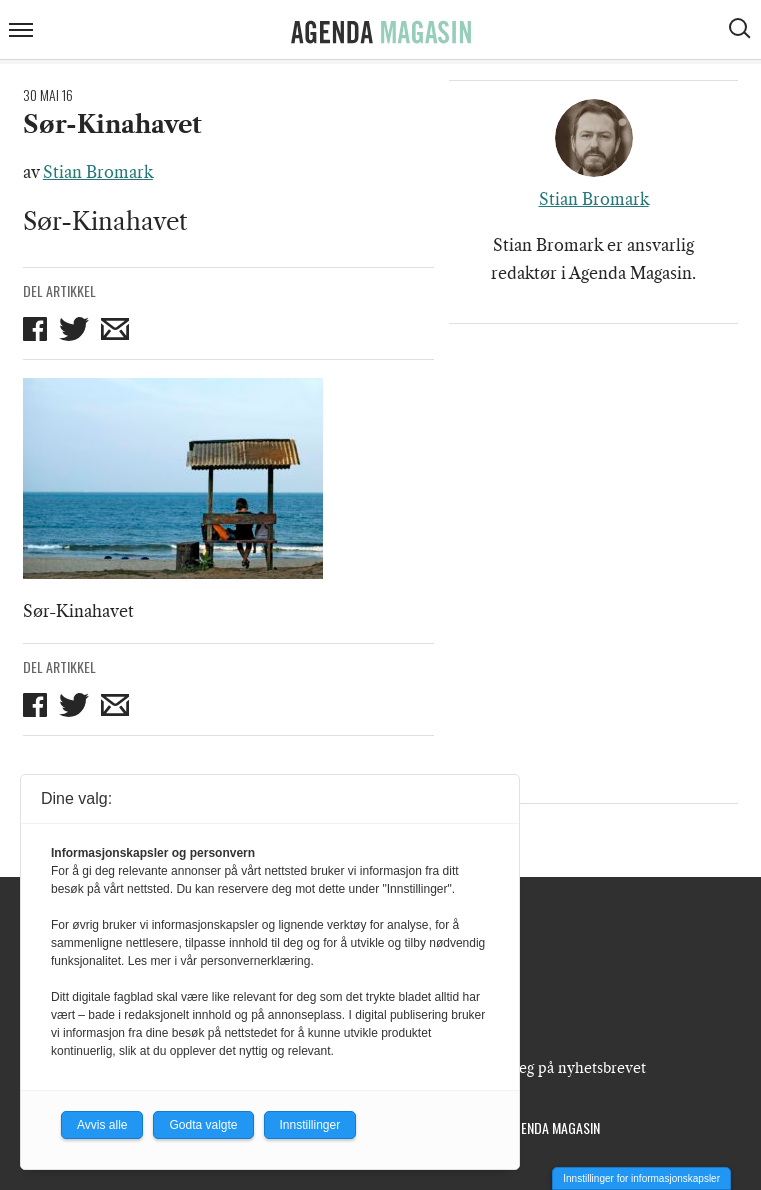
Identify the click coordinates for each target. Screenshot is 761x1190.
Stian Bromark (98, 172)
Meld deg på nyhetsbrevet (558, 1068)
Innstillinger (310, 1125)
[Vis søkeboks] (742, 31)
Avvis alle (102, 1125)
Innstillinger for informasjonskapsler (641, 1178)
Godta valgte (203, 1125)
